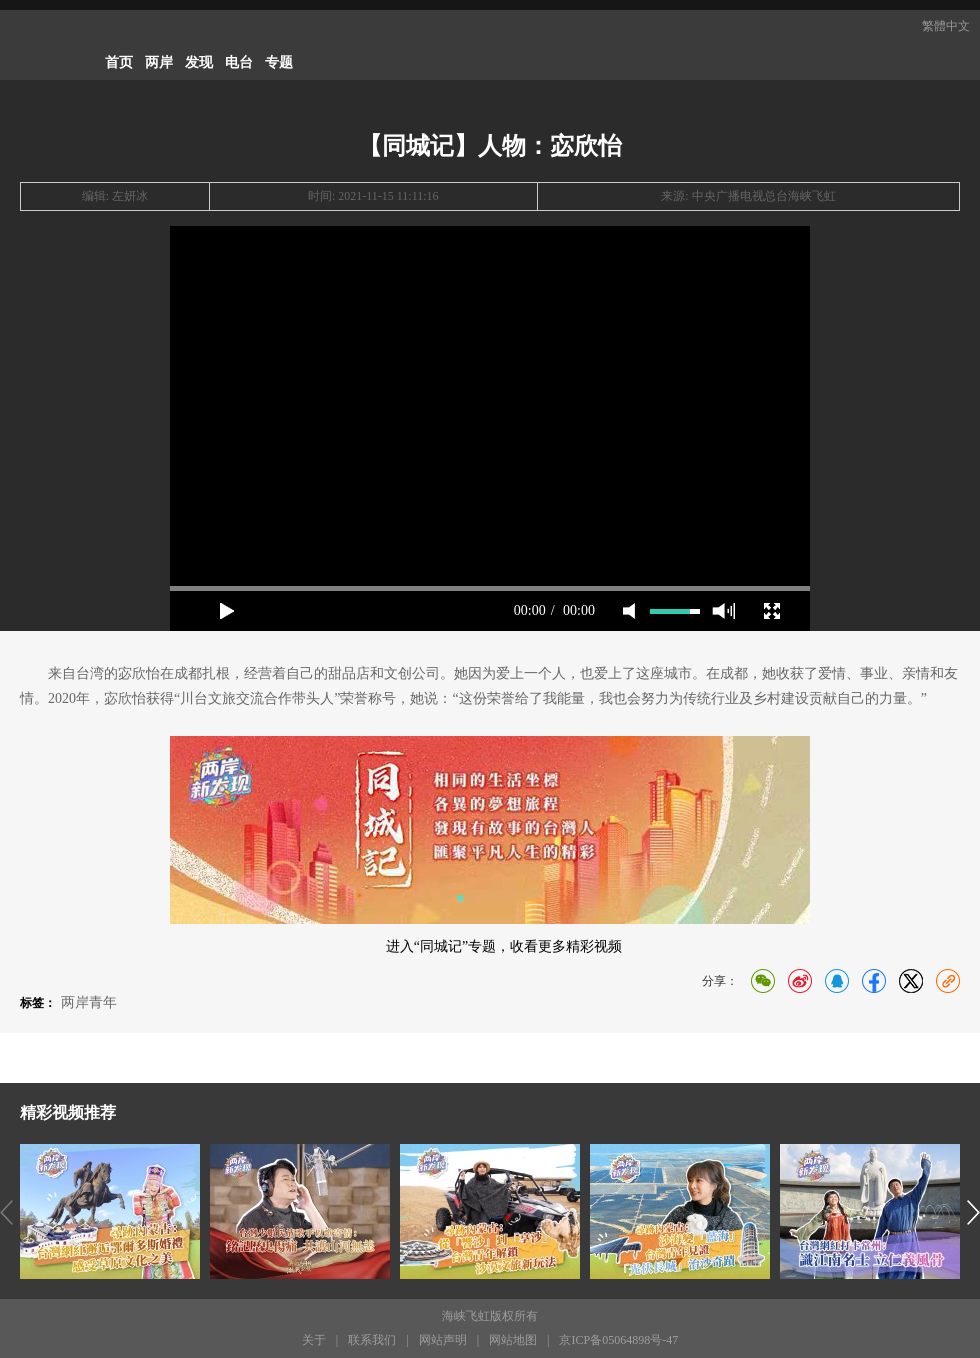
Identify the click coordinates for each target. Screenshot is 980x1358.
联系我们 (372, 1340)
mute (629, 611)
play (227, 611)
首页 (119, 62)
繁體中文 (946, 26)
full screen (772, 611)
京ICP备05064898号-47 (618, 1340)
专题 (279, 62)
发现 (199, 62)
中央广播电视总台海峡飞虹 (764, 196)
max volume (723, 611)
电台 (239, 62)
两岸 (159, 62)
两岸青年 (89, 1002)
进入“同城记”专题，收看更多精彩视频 (504, 946)
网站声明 (443, 1340)
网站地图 (513, 1340)
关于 (314, 1340)
